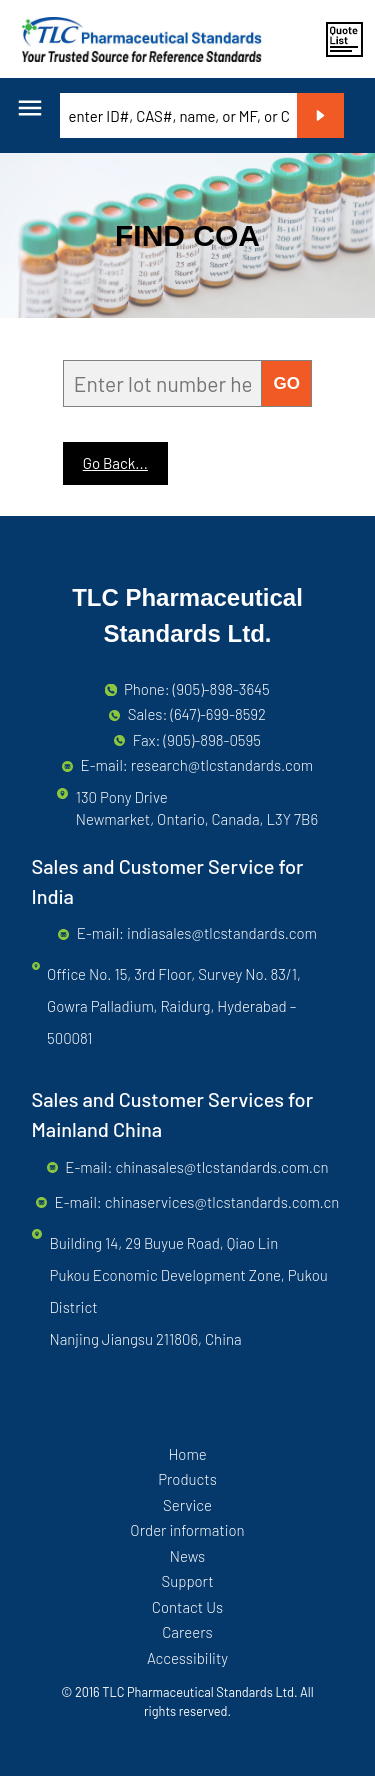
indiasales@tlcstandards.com (222, 933)
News (187, 1556)
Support (187, 1581)
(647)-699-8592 (218, 714)
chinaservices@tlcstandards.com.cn (222, 1202)
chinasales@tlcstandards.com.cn (221, 1167)
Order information (187, 1530)
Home (187, 1454)
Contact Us (187, 1607)
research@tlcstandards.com (222, 765)
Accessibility (187, 1658)
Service (187, 1505)
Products (187, 1479)
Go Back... (115, 463)
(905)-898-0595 (212, 740)
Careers (187, 1632)
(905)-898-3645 (221, 689)
